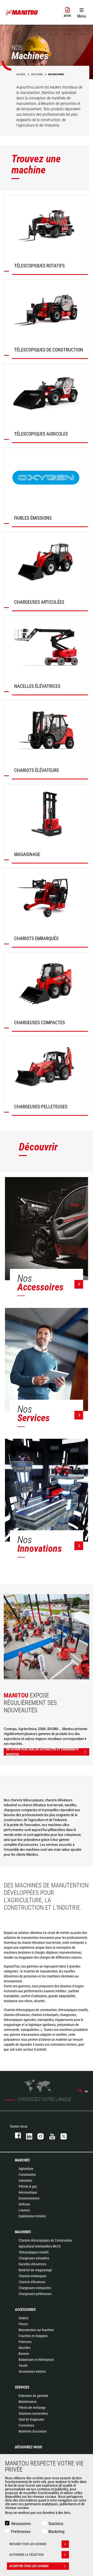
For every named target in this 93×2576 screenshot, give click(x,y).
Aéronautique (28, 2192)
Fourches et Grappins (33, 2336)
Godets (23, 2318)
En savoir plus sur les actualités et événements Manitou (47, 1752)
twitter (61, 2135)
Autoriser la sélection (39, 2554)
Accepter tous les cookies (39, 2566)
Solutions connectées (33, 2413)
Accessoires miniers (32, 2371)
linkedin (26, 2135)
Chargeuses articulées (34, 2258)
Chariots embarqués (32, 2276)
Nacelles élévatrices (32, 2264)
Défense (24, 2204)
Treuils (23, 2365)
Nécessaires (21, 2523)
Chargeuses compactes (35, 2288)
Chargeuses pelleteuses (35, 2294)
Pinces (23, 2324)
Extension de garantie (33, 2396)
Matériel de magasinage (35, 2270)
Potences (25, 2342)
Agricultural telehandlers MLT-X (40, 2246)
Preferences (21, 2531)
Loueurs (24, 2210)
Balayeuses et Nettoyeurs (36, 2360)
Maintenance (28, 2402)
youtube (50, 2135)
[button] (81, 12)
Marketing (56, 2531)
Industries (25, 2180)
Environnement (29, 2198)
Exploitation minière (32, 2216)
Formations (26, 2425)
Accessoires (25, 2309)
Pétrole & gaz (28, 2186)
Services (22, 2387)
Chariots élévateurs (32, 2282)
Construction (27, 2175)
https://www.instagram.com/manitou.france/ (38, 2135)
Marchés (22, 2160)
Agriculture (26, 2169)
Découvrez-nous (28, 2447)
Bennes (24, 2354)
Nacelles (25, 2348)
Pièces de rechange (32, 2408)
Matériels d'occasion (33, 2431)
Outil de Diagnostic (31, 2419)
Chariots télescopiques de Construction (45, 2240)
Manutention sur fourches (36, 2330)
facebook (15, 2135)
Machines (23, 2232)
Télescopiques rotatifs (34, 2252)
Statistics (55, 2523)
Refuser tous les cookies (39, 2544)
